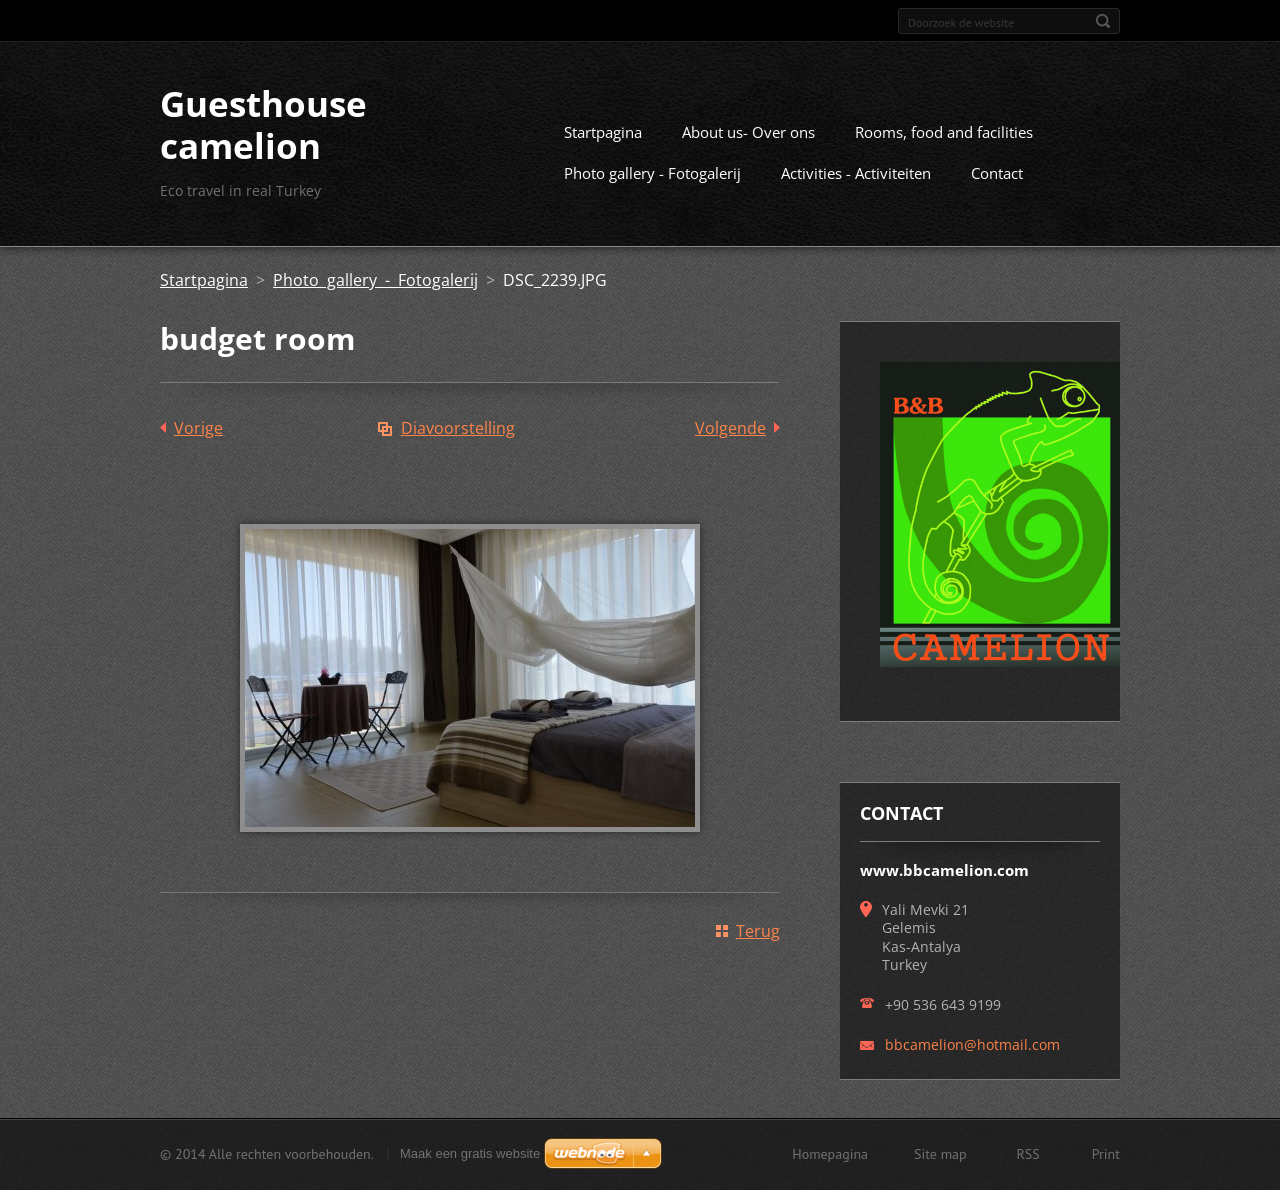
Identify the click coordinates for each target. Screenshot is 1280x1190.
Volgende (730, 428)
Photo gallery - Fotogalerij (652, 173)
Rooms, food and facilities (944, 132)
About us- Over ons (748, 132)
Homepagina (830, 1154)
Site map (940, 1154)
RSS (1028, 1154)
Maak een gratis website (470, 1153)
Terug (758, 931)
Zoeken (1103, 21)
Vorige (198, 428)
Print (1106, 1154)
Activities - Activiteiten (856, 173)
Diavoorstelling (458, 428)
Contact (997, 173)
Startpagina (603, 132)
